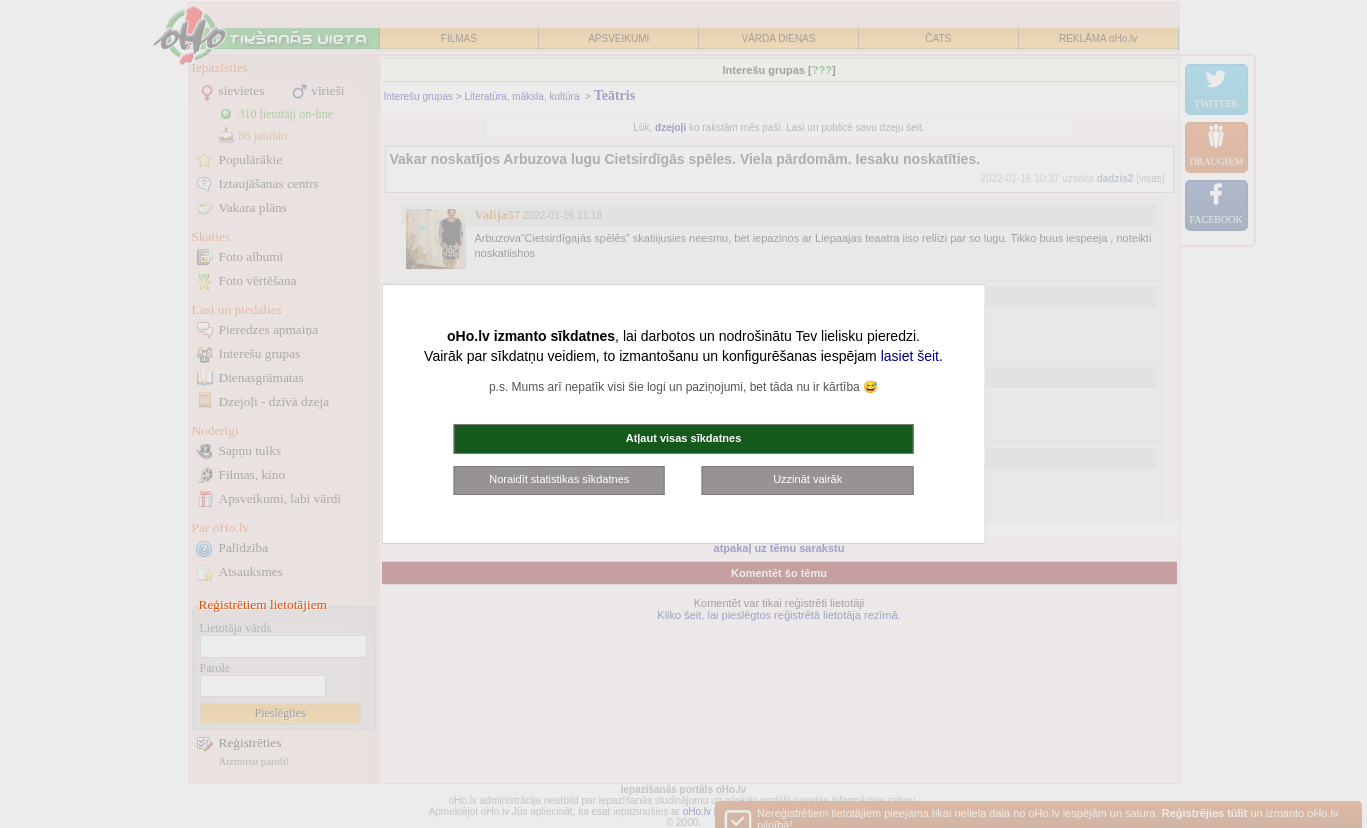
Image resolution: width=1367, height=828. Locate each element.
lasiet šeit (910, 356)
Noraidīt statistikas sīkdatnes (559, 479)
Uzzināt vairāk (807, 479)
